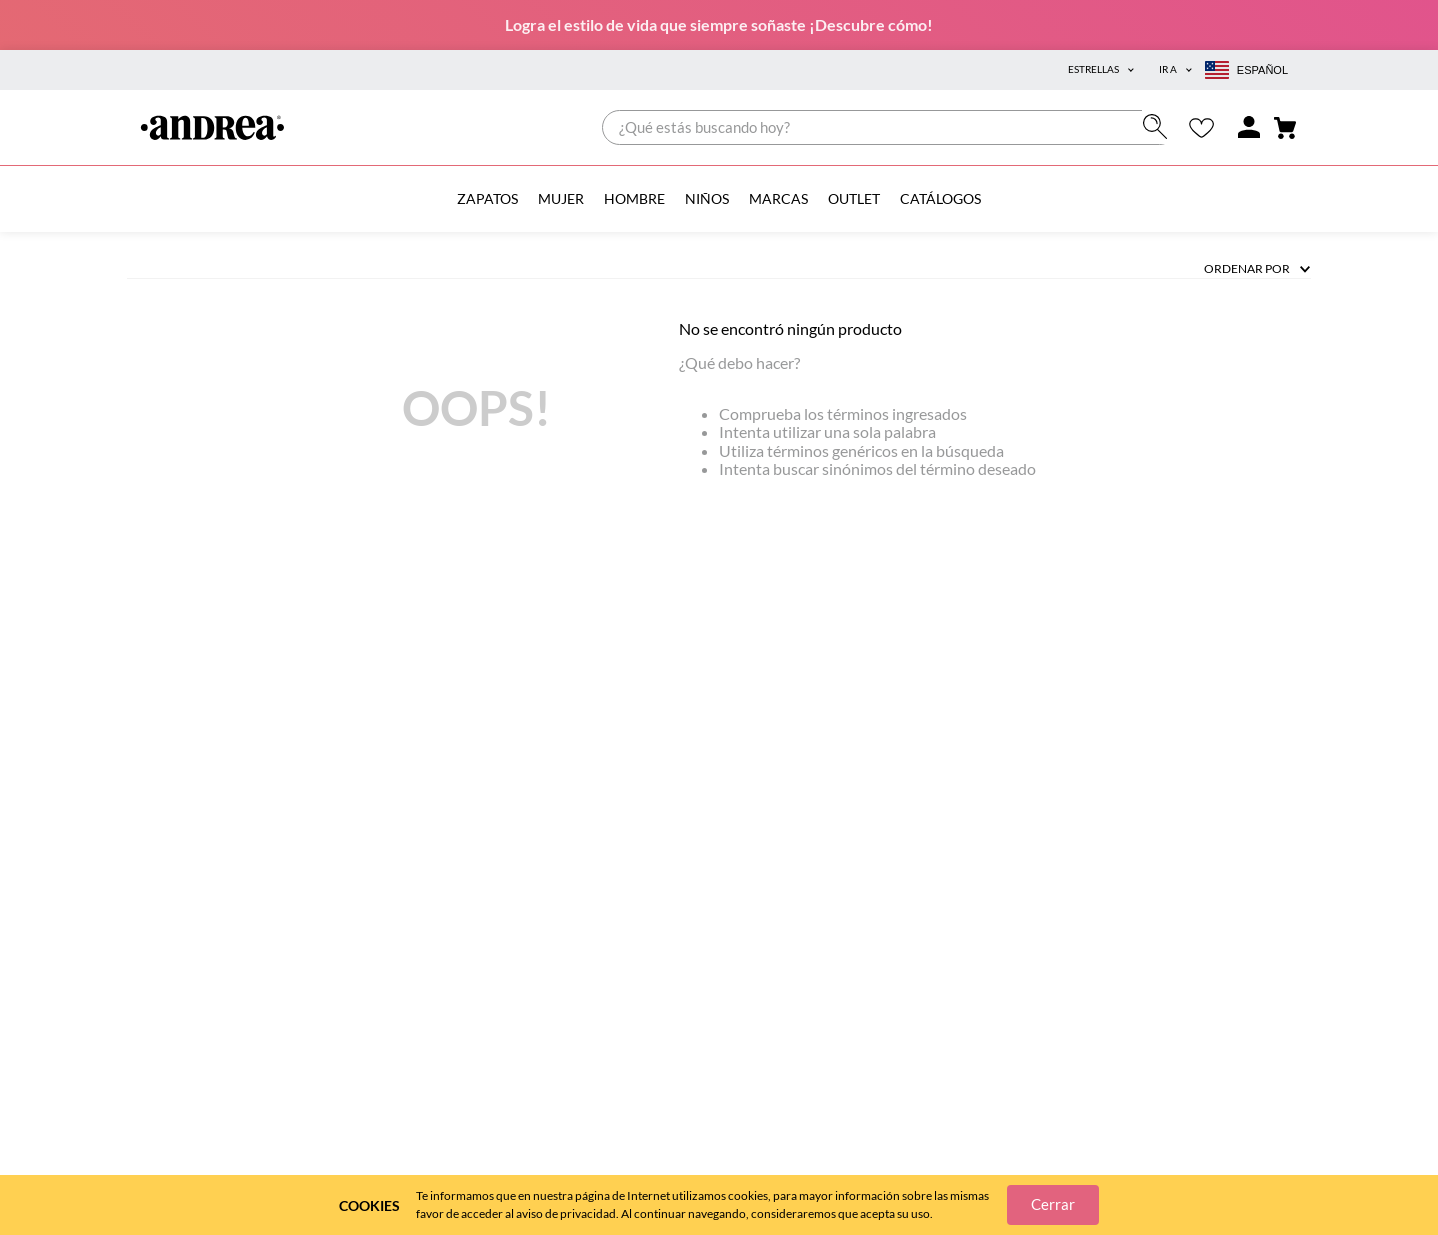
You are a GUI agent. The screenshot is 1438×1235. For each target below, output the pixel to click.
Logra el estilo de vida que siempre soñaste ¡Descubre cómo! (719, 24)
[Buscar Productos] (1159, 126)
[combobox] (889, 127)
